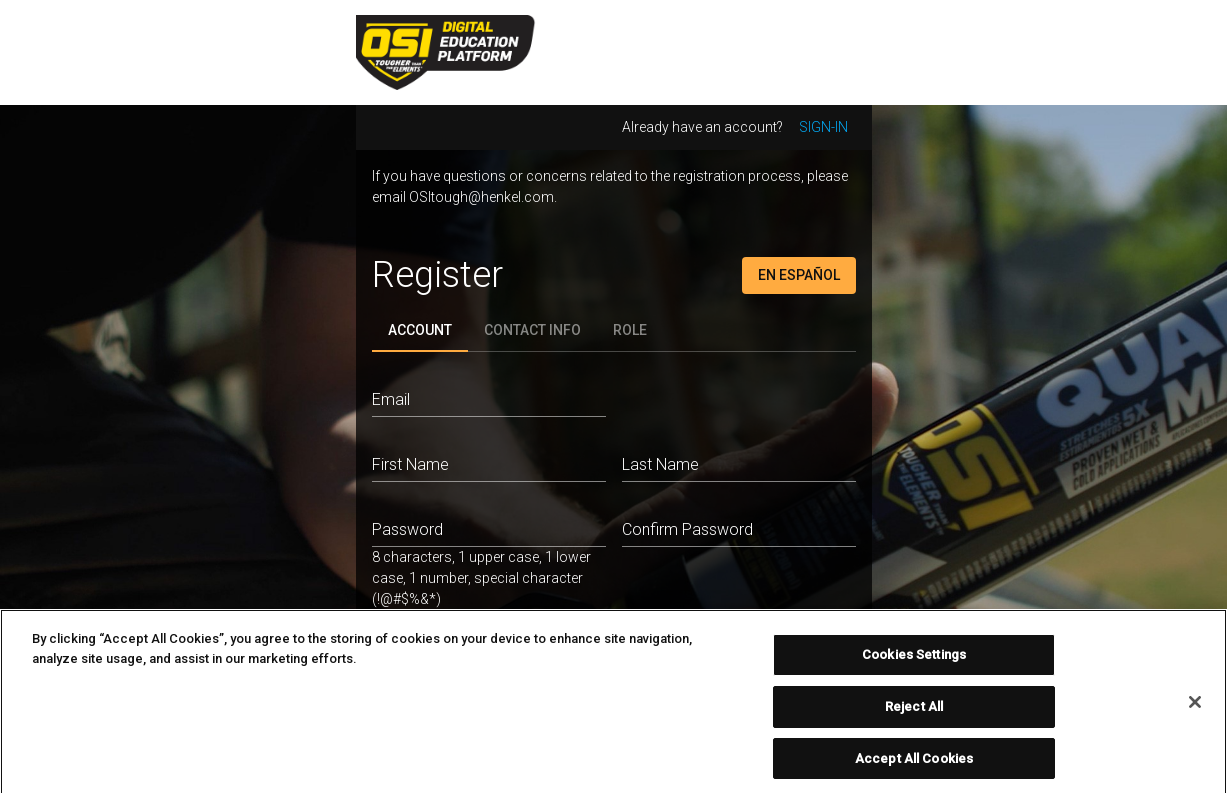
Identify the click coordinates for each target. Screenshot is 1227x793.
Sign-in (823, 127)
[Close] (1195, 706)
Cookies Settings (914, 659)
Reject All (914, 710)
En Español (799, 275)
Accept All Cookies (914, 762)
